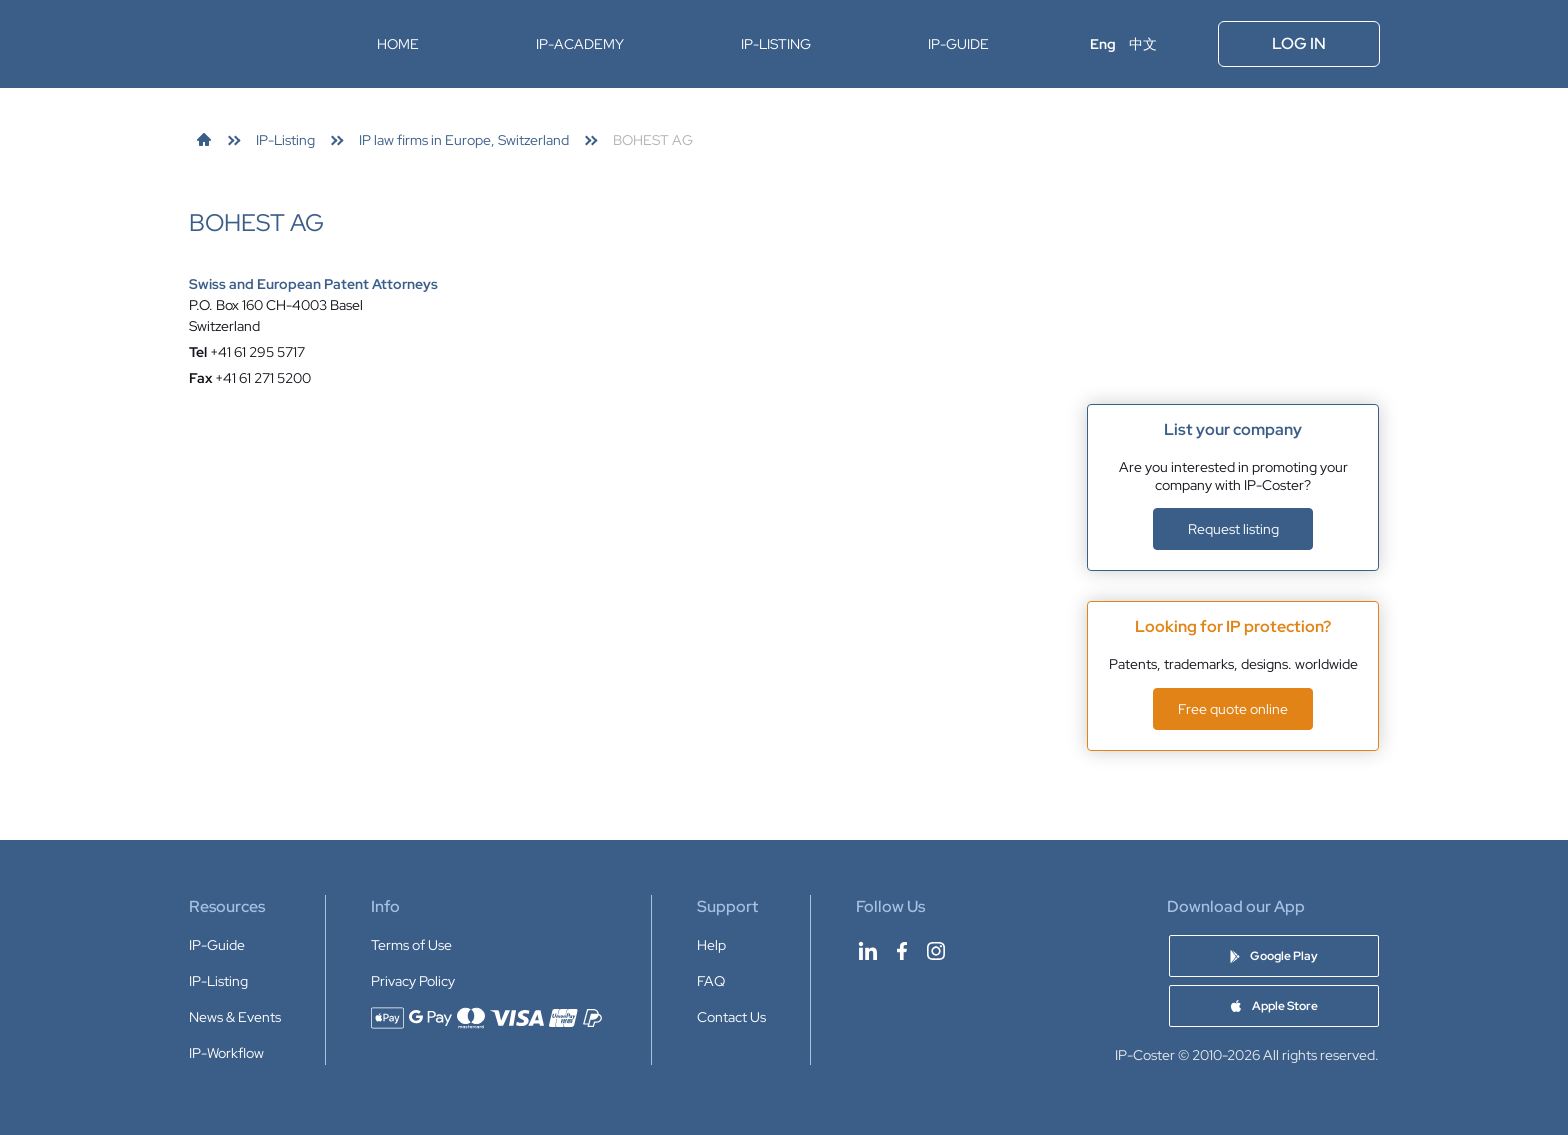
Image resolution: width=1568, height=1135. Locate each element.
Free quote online (1233, 709)
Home (398, 44)
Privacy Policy (413, 981)
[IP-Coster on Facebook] (902, 951)
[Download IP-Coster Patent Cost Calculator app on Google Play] (1274, 956)
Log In (1299, 43)
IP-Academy (580, 44)
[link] (204, 140)
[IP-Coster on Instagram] (936, 951)
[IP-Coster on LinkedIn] (868, 951)
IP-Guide (958, 44)
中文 (1143, 44)
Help (711, 945)
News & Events (235, 1017)
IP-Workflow (226, 1053)
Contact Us (731, 1017)
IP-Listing (776, 44)
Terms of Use (411, 945)
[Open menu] (1189, 44)
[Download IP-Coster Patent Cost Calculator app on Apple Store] (1274, 1006)
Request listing (1233, 529)
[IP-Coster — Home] (252, 44)
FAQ (711, 981)
